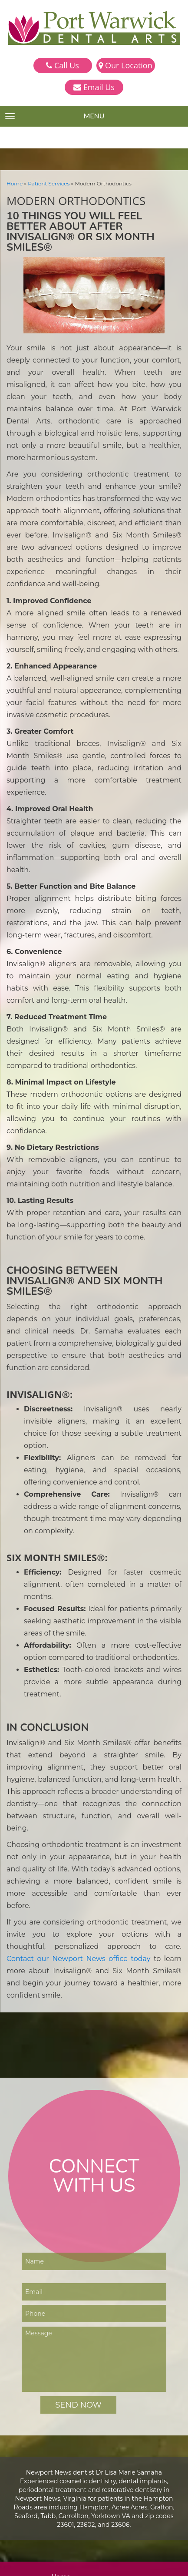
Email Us (94, 87)
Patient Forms (74, 2388)
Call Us (62, 65)
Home (14, 183)
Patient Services (45, 183)
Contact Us (69, 2406)
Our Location (125, 65)
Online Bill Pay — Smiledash (93, 2397)
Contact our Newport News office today (93, 1745)
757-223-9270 (77, 2509)
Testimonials (72, 2379)
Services (65, 2361)
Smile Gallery (72, 2370)
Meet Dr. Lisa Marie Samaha (94, 2352)
